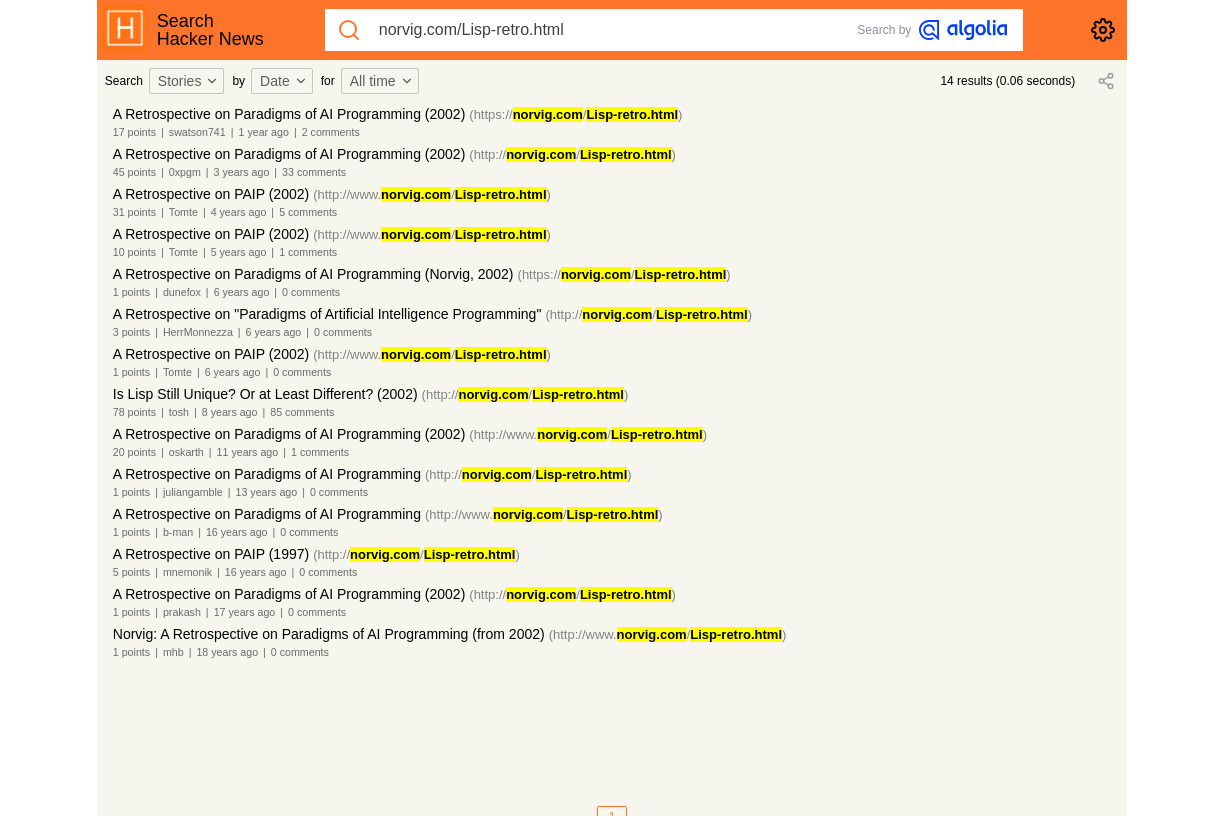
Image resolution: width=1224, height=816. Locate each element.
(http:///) (572, 154)
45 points (134, 172)
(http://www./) (432, 194)
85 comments (302, 412)
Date (284, 81)
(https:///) (575, 114)
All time (382, 81)
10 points (134, 252)
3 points (131, 332)
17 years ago (245, 612)
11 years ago (248, 452)
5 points (131, 572)
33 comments (314, 172)
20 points (134, 452)
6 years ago (242, 292)
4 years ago (239, 212)
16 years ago (237, 532)
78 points (134, 412)
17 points (134, 132)
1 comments (308, 252)
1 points (131, 292)
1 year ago (264, 132)
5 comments (308, 212)
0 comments (311, 292)
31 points (134, 212)
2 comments (331, 132)
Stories (189, 81)
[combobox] (190, 81)
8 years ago (230, 412)
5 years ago (239, 252)
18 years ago (227, 652)
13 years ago (267, 492)
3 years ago (242, 172)
